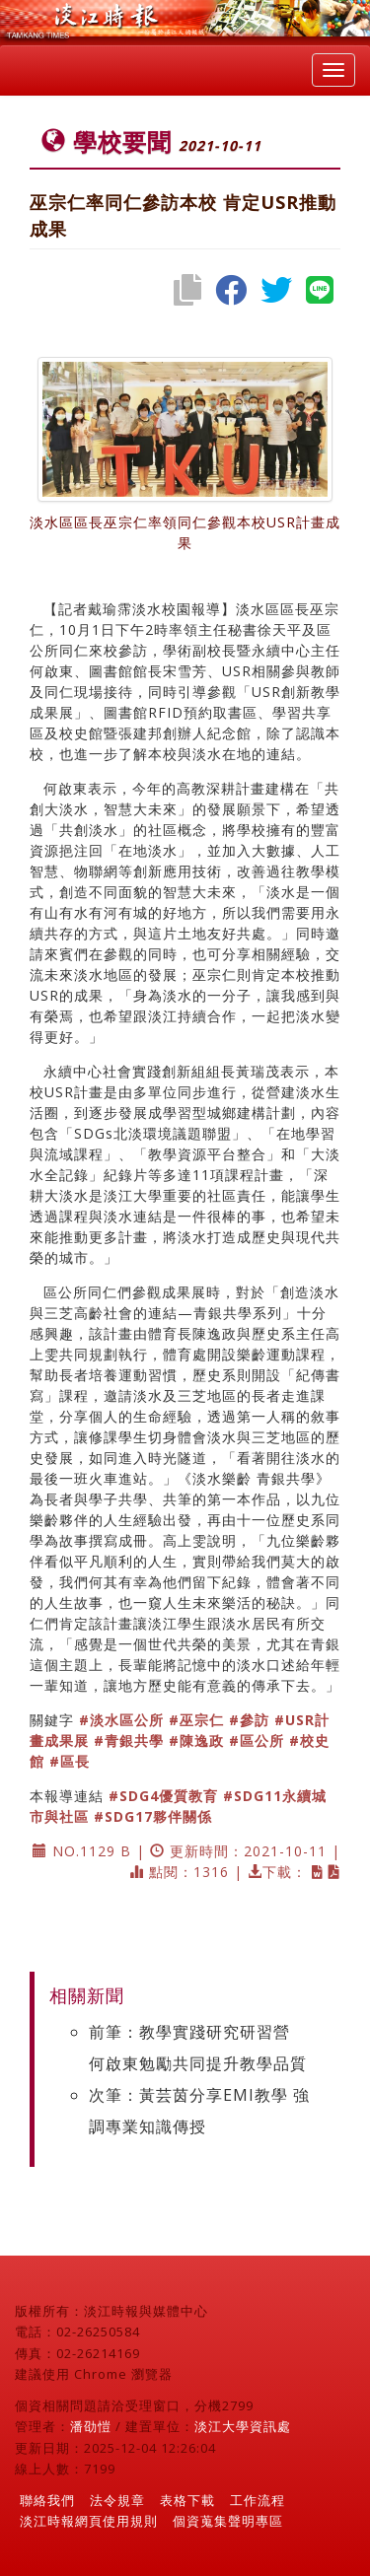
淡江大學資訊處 (242, 2426)
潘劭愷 (90, 2426)
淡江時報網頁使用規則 (89, 2521)
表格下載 (187, 2500)
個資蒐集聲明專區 (228, 2521)
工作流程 (257, 2500)
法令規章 (117, 2500)
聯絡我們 (47, 2500)
